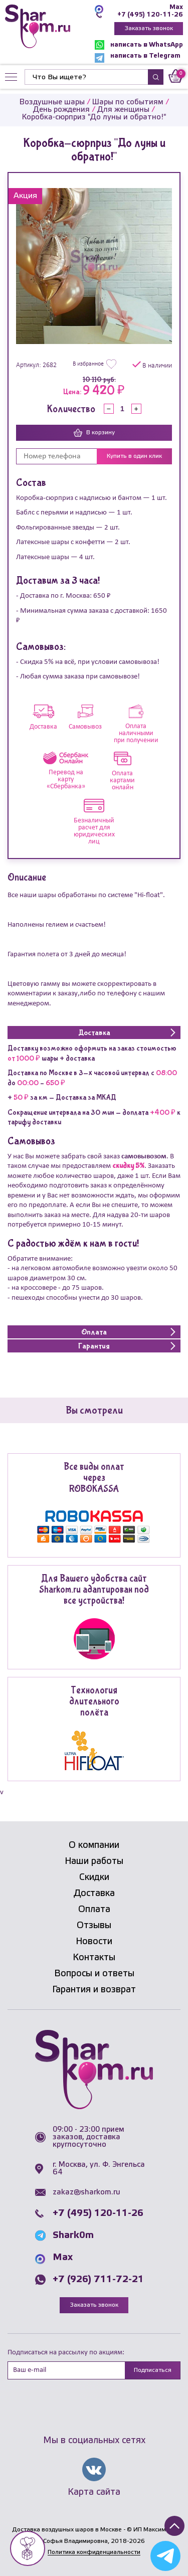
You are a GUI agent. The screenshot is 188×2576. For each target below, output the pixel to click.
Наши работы (94, 1861)
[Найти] (86, 77)
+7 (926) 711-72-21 (98, 2279)
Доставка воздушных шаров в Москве (67, 2529)
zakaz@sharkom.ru (86, 2192)
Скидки (94, 1877)
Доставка (94, 1894)
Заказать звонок (148, 28)
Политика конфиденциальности (94, 2552)
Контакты (94, 1958)
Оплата (94, 1910)
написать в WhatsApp (139, 45)
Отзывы (94, 1926)
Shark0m (73, 2235)
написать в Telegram (137, 58)
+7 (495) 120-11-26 (150, 15)
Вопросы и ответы (94, 1974)
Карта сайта (94, 2492)
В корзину (94, 433)
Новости (94, 1942)
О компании (94, 1845)
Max (176, 7)
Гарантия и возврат (94, 1990)
